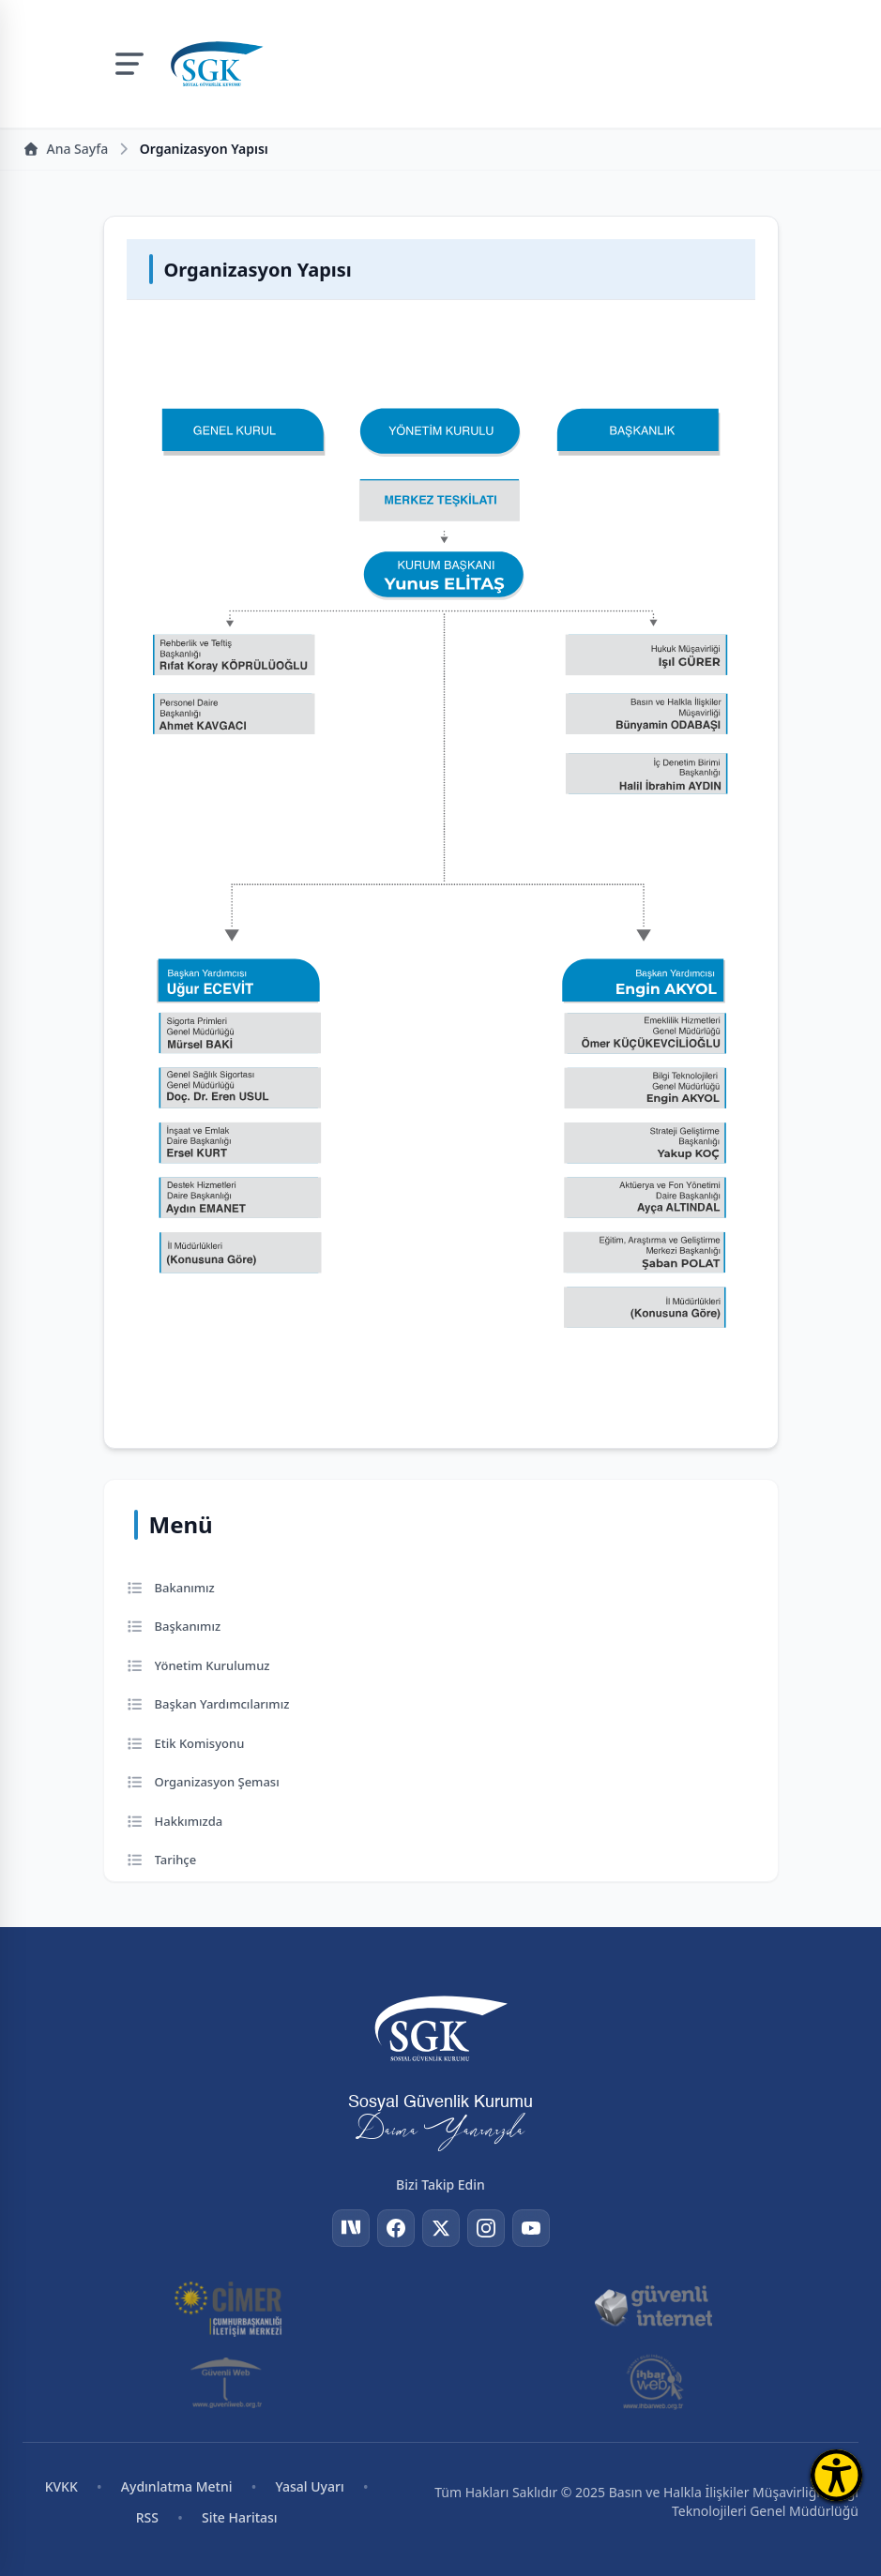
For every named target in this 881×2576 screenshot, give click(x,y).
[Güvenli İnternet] (653, 2307)
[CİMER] (228, 2307)
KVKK (61, 2486)
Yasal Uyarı (310, 2486)
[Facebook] (396, 2228)
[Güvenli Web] (228, 2382)
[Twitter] (441, 2228)
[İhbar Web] (653, 2382)
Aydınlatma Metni (177, 2486)
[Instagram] (486, 2228)
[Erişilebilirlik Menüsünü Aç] (836, 2475)
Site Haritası (240, 2517)
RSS (147, 2517)
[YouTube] (531, 2228)
